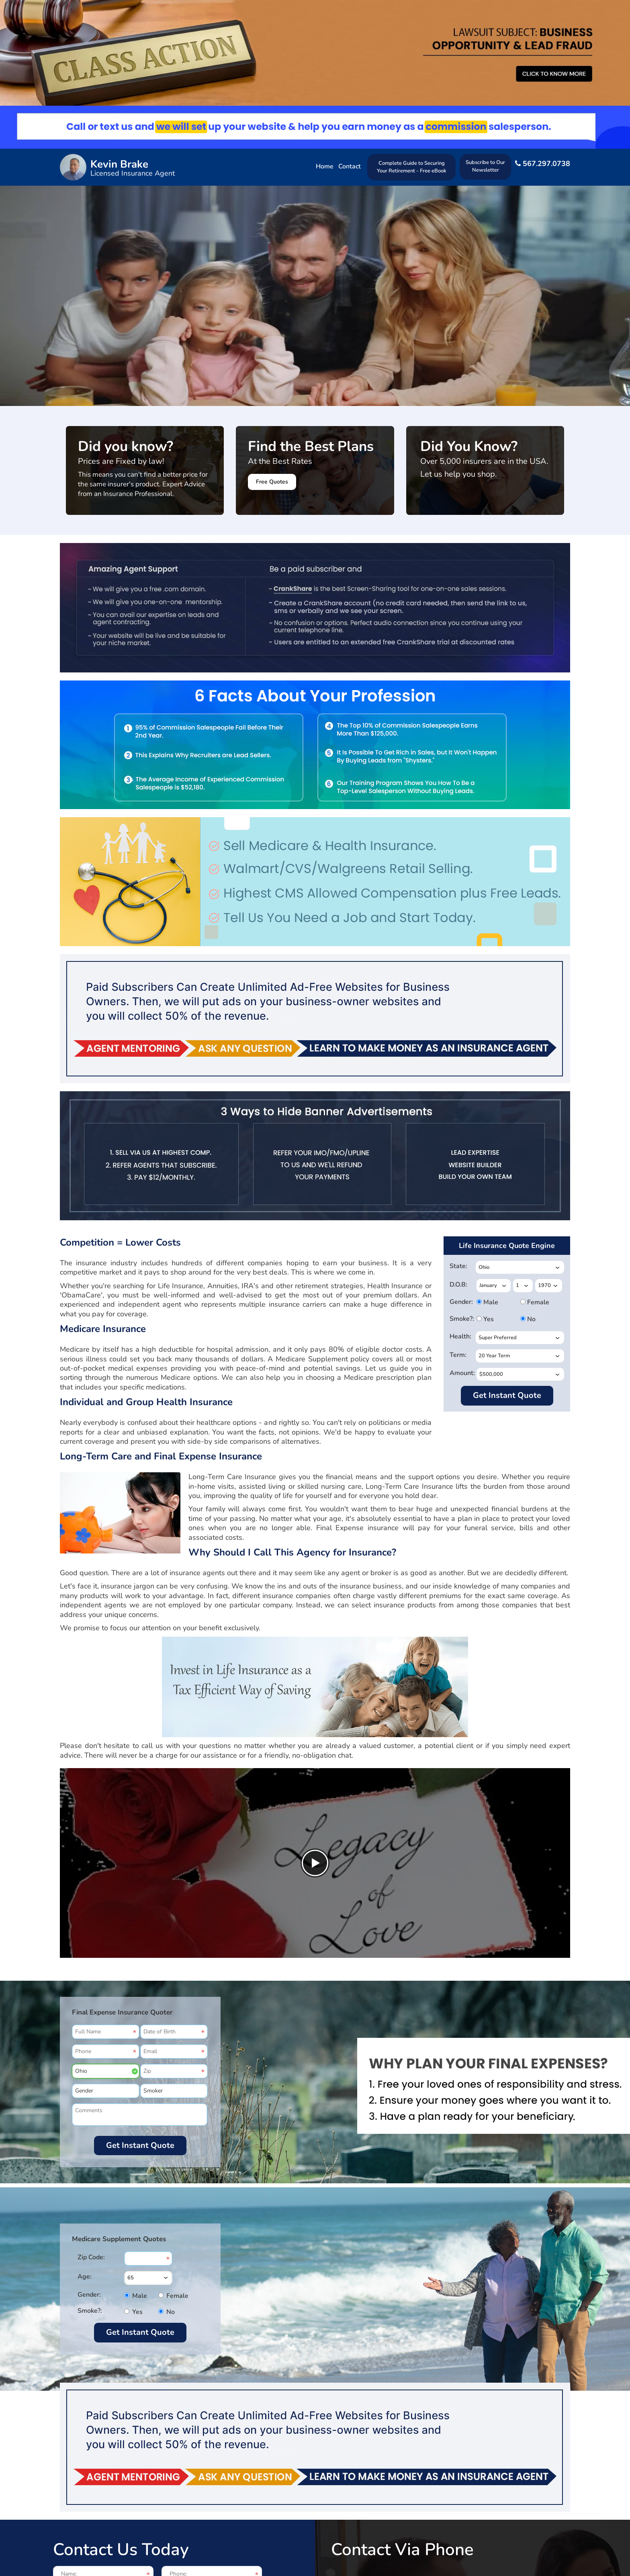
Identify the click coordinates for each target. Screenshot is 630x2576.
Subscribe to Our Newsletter (485, 166)
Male (486, 1302)
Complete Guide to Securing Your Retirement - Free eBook (411, 167)
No (530, 1319)
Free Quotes (272, 482)
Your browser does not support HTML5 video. (315, 320)
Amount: (461, 1373)
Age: (85, 2276)
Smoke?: (461, 1318)
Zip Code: (91, 2257)
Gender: (461, 1301)
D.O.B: (458, 1284)
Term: (458, 1355)
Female (530, 1302)
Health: (460, 1336)
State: (458, 1266)
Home (324, 166)
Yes (486, 1319)
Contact (349, 166)
